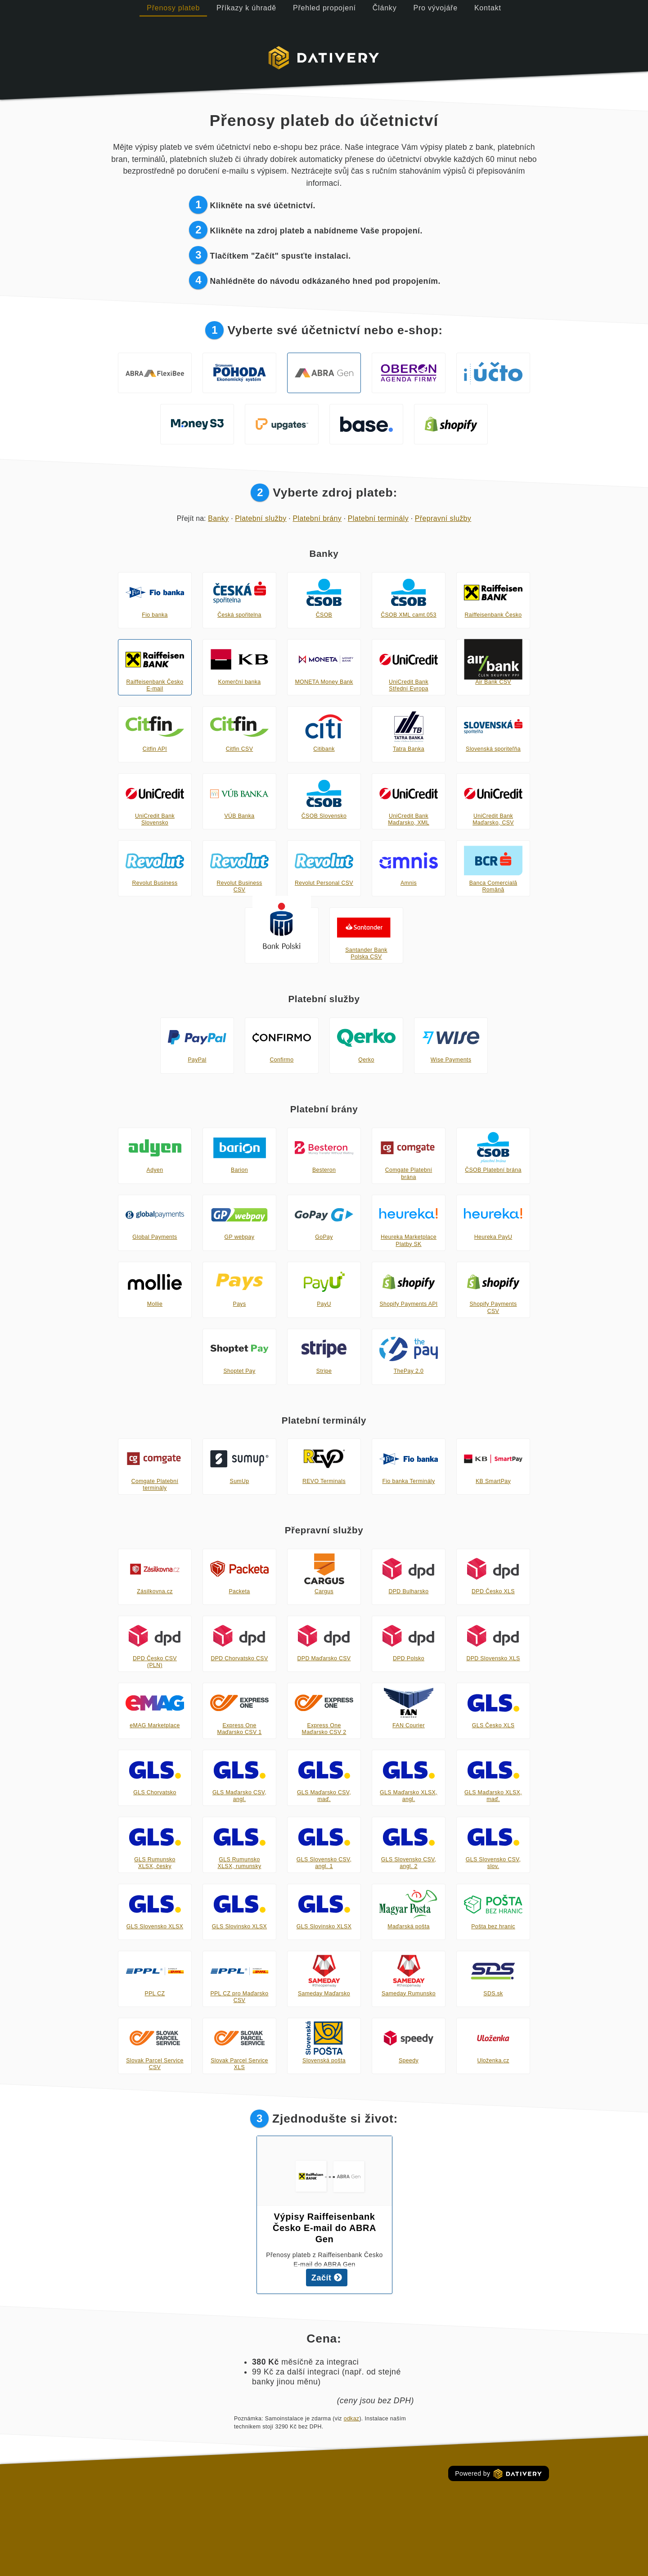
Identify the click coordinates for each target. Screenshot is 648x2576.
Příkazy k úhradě (246, 8)
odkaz (352, 2418)
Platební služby (260, 518)
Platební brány (317, 518)
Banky (218, 518)
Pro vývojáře (435, 8)
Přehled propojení (324, 8)
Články (385, 8)
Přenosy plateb (173, 8)
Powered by (498, 2473)
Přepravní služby (443, 518)
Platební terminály (378, 518)
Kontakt (487, 8)
